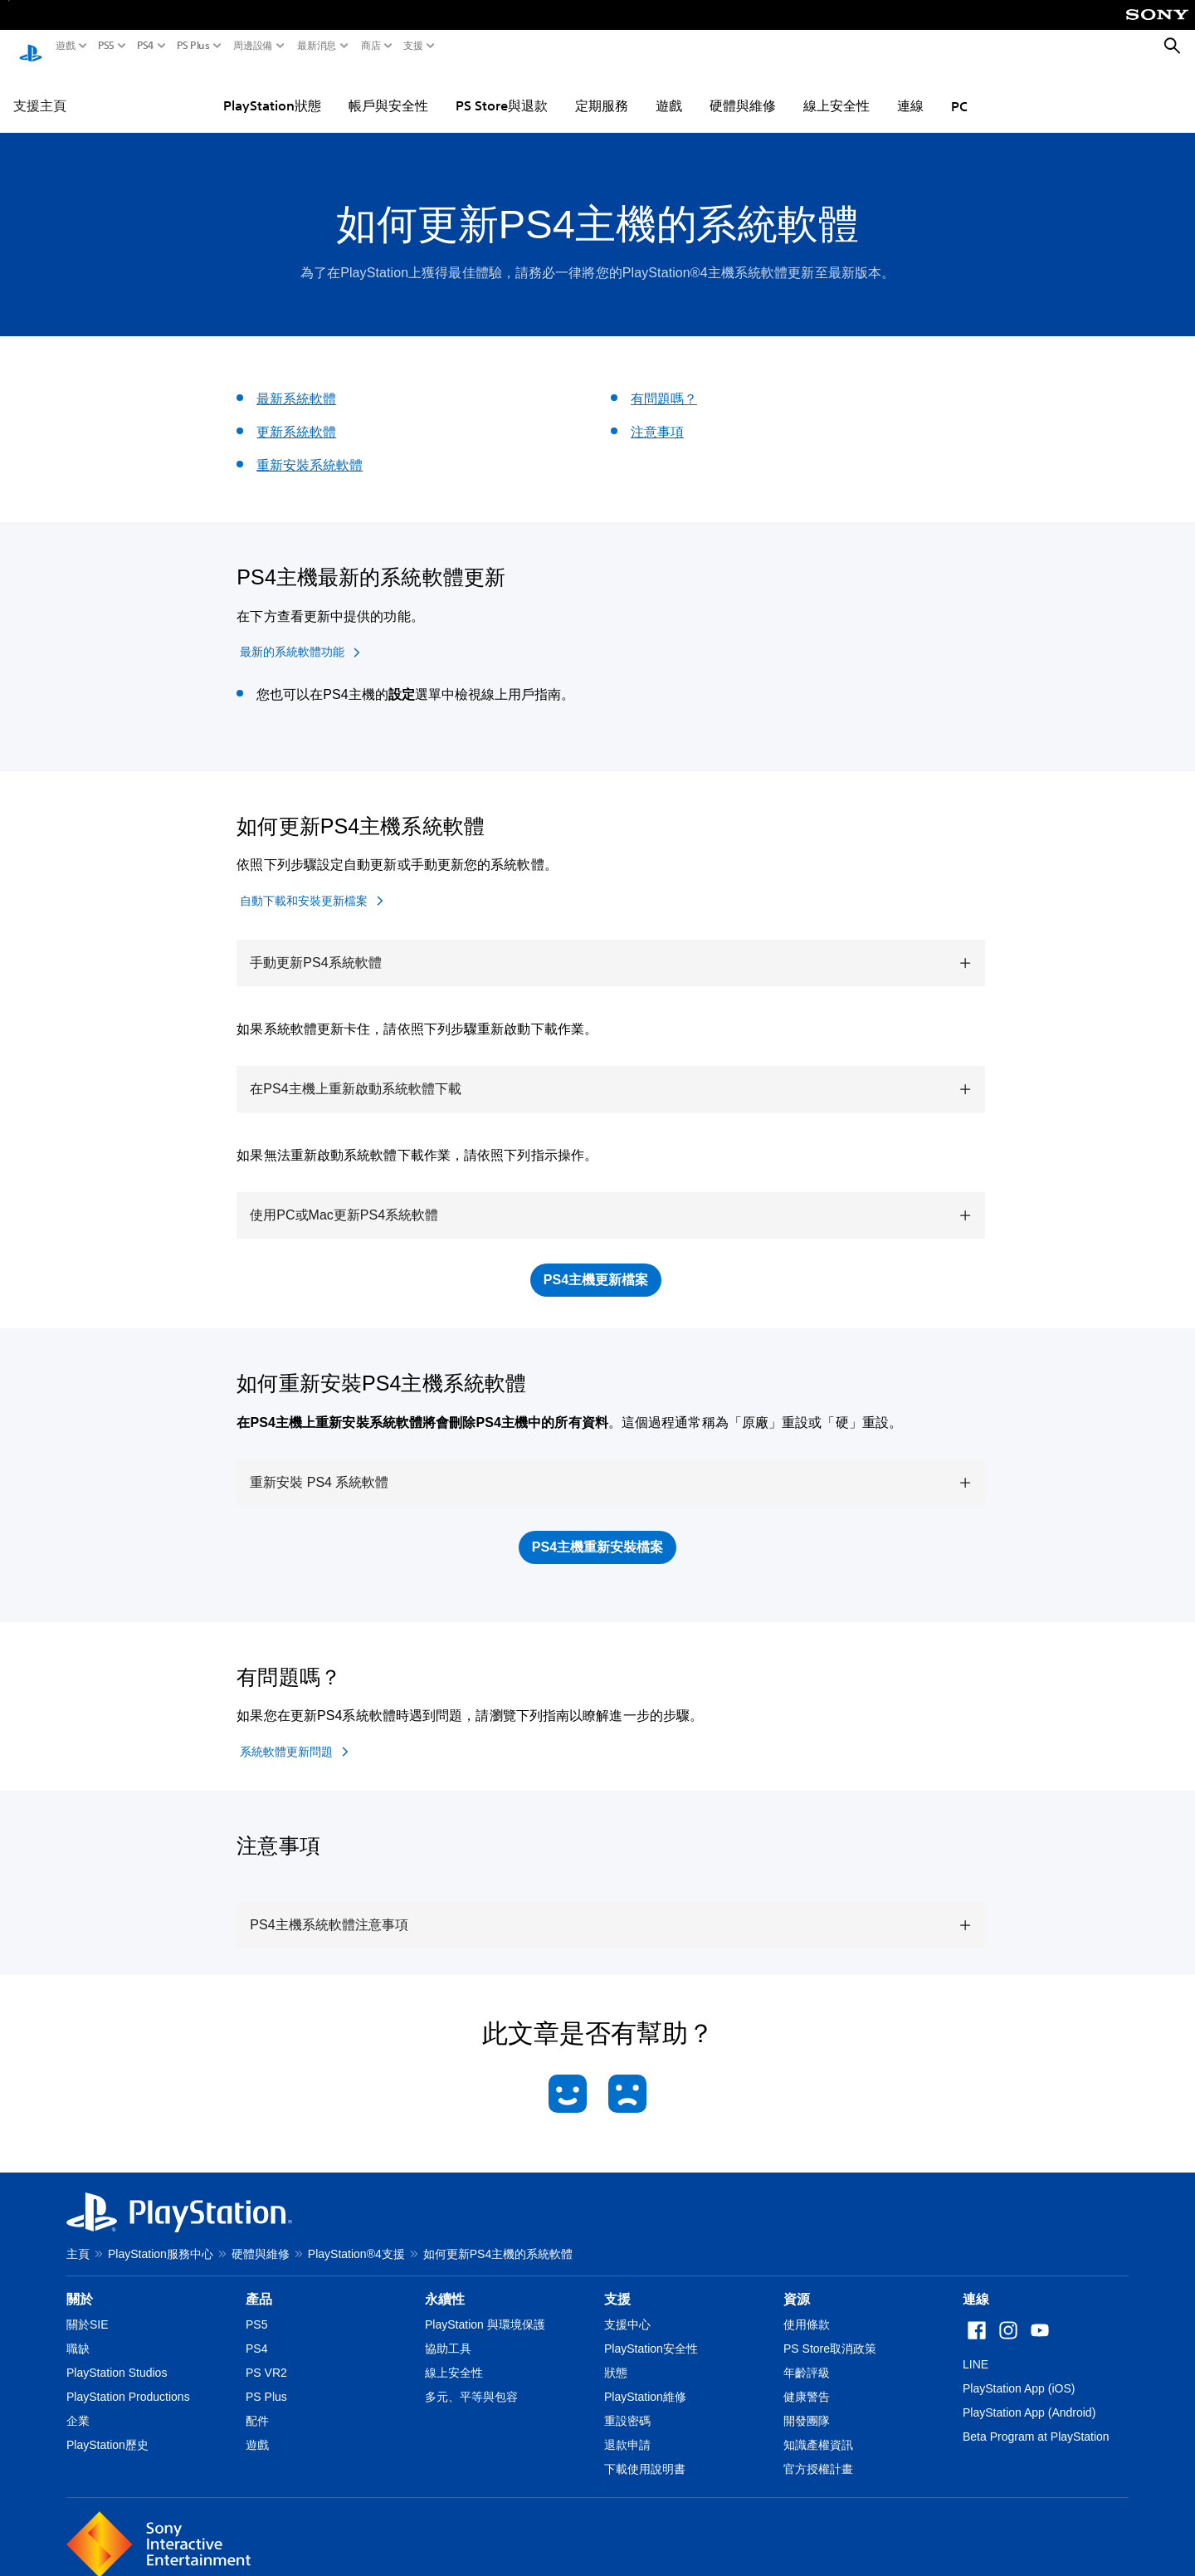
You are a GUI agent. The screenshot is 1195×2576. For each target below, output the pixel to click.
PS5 (106, 45)
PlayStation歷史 (107, 2429)
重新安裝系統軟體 (309, 449)
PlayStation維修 (645, 2381)
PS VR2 (266, 2356)
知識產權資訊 (818, 2429)
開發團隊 (806, 2405)
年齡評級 (806, 2356)
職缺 (78, 2332)
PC (959, 90)
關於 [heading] (79, 2283)
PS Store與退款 (502, 89)
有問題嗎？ (664, 383)
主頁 (78, 2238)
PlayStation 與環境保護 (485, 2308)
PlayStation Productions (128, 2381)
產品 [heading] (259, 2283)
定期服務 (601, 89)
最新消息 (317, 45)
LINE (975, 2348)
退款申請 (627, 2429)
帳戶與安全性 (388, 89)
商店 (371, 45)
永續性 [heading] (445, 2283)
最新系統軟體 (296, 383)
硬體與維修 (743, 89)
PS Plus (193, 45)
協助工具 (448, 2332)
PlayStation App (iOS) (1019, 2372)
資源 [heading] (796, 2283)
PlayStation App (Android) (1029, 2396)
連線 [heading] (976, 2283)
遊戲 (66, 45)
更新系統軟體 (296, 416)
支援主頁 (39, 89)
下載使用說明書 (644, 2453)
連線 (910, 89)
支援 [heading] (617, 2283)
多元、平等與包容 (471, 2381)
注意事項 (657, 416)
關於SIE (87, 2308)
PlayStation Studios (116, 2356)
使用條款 (806, 2308)
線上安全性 (836, 89)
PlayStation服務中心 (160, 2238)
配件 (257, 2405)
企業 (78, 2405)
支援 (413, 45)
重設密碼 (627, 2405)
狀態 (615, 2356)
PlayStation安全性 (651, 2332)
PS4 (145, 45)
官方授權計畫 (818, 2453)
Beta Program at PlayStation (1036, 2420)
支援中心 (627, 2308)
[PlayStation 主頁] (31, 46)
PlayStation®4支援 (356, 2238)
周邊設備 (253, 45)
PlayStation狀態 (272, 89)
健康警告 (806, 2381)
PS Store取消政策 (829, 2332)
